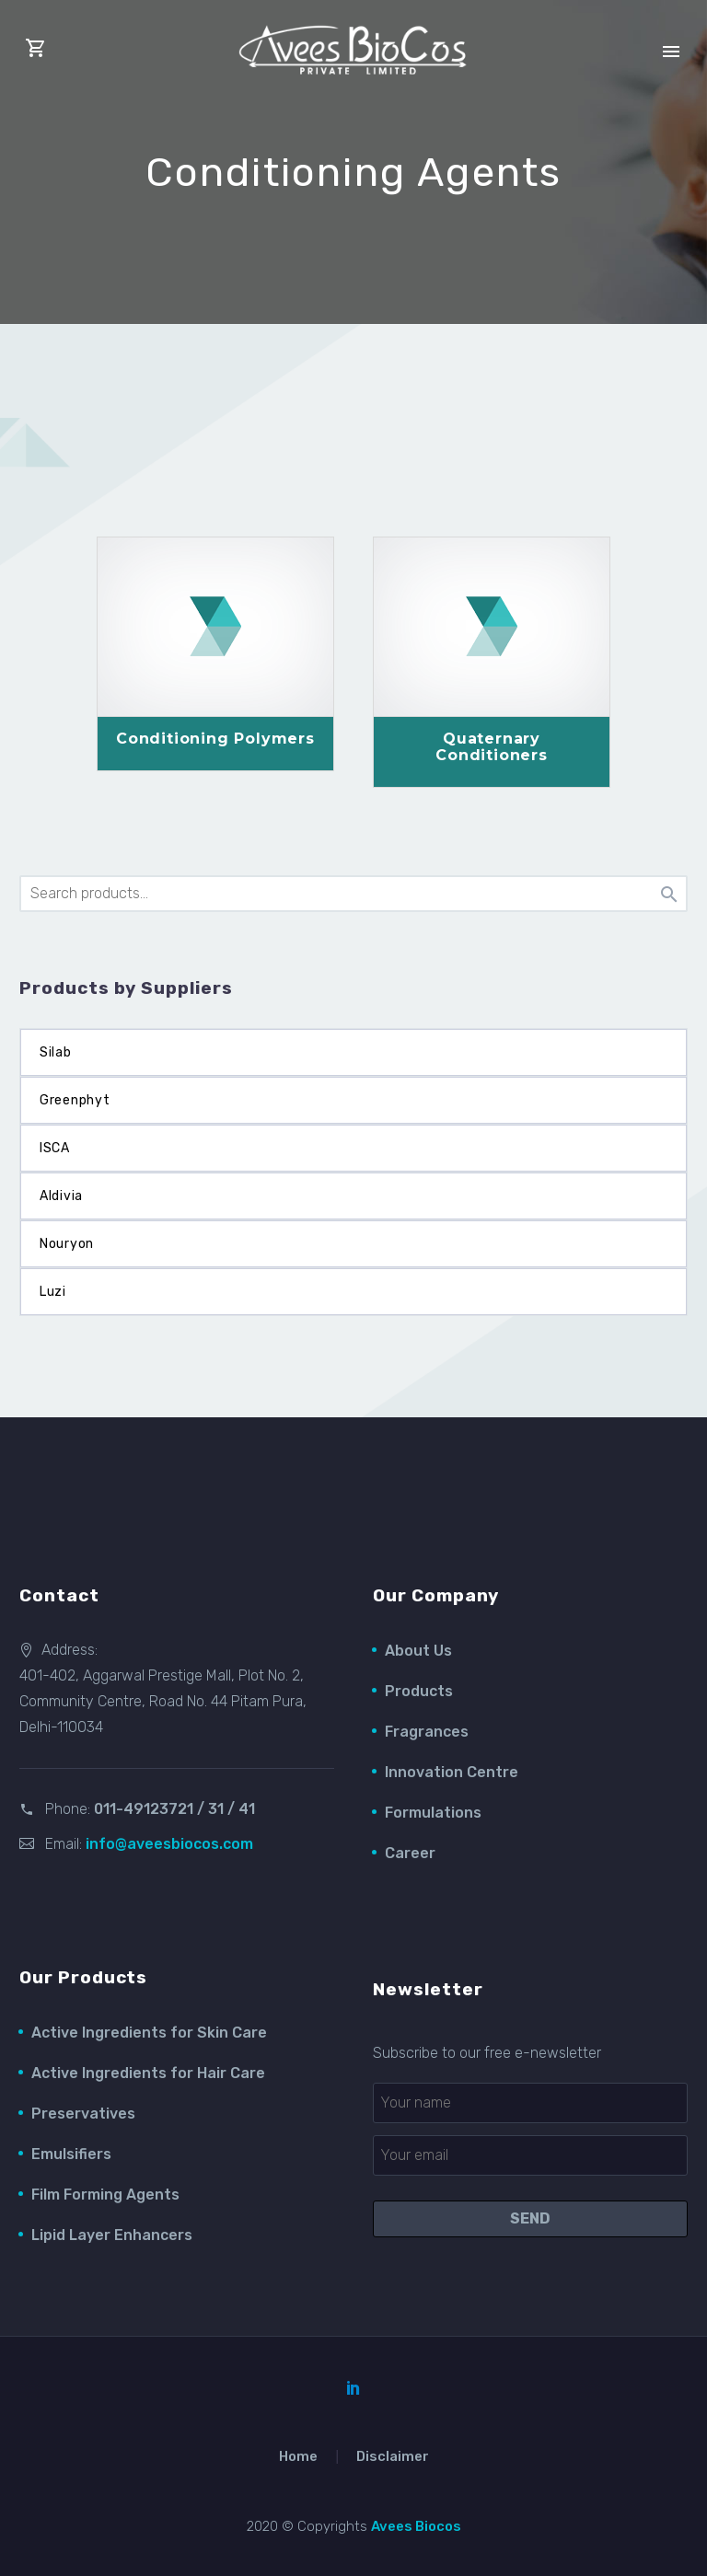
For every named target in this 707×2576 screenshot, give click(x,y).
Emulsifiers (71, 2154)
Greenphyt (75, 1100)
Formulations (433, 1812)
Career (410, 1853)
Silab (56, 1052)
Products (419, 1691)
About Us (418, 1650)
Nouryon (67, 1244)
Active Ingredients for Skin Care (149, 2032)
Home (298, 2457)
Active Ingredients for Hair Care (148, 2073)
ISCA (55, 1148)
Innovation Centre (451, 1772)
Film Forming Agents (105, 2194)
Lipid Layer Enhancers (111, 2235)
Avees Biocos (416, 2526)
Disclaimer (392, 2457)
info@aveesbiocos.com (169, 1844)
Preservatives (83, 2113)
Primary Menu (671, 51)
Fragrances (427, 1731)
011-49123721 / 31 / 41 (174, 1809)
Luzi (53, 1292)
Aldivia (61, 1196)
